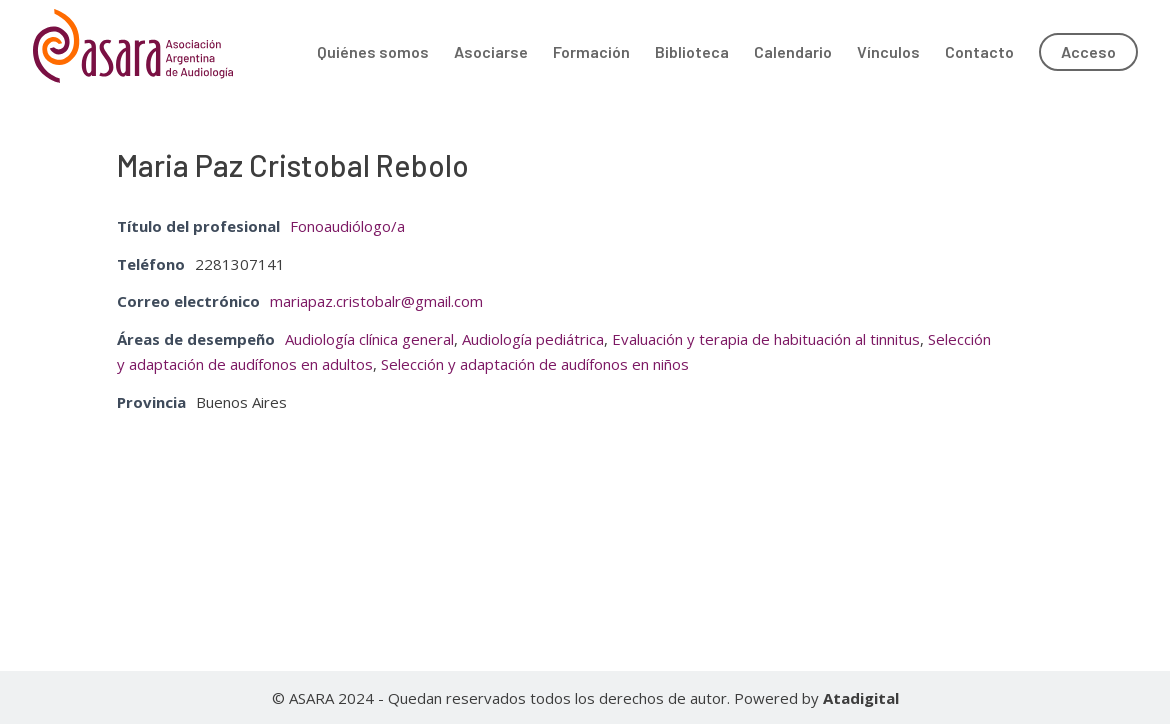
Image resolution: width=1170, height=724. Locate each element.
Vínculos (888, 53)
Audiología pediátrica (533, 339)
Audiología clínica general (369, 339)
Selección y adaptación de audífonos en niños (535, 364)
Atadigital (861, 698)
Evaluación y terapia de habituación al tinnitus (766, 339)
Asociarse (491, 53)
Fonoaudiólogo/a (347, 226)
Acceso (1088, 51)
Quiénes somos (373, 53)
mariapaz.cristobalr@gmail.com (376, 301)
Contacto (979, 53)
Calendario (793, 53)
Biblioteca (692, 53)
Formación (591, 53)
